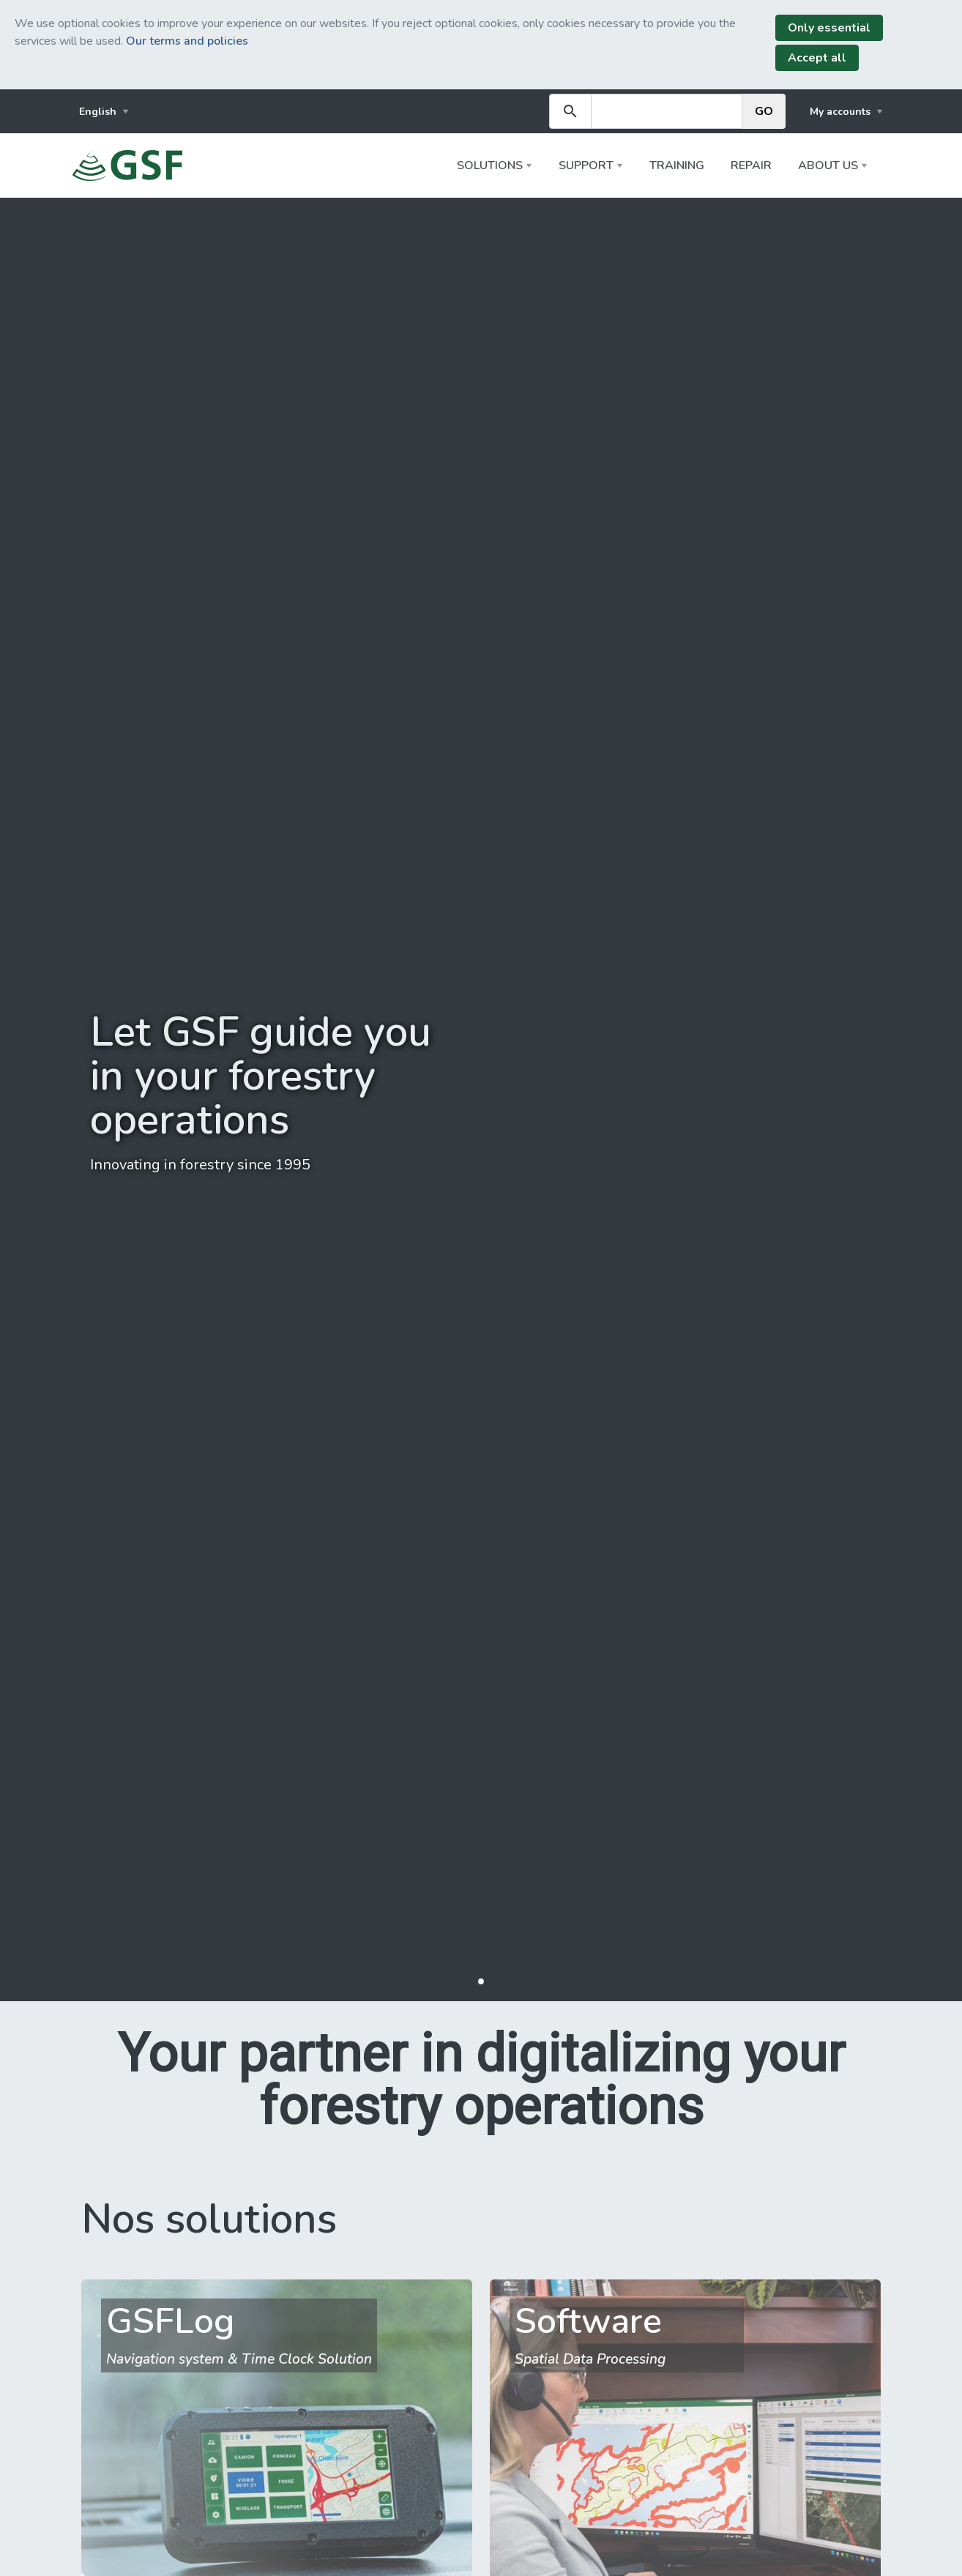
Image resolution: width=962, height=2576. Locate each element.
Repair (751, 165)
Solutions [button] (490, 165)
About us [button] (828, 165)
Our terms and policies (187, 41)
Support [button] (586, 165)
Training (676, 165)
